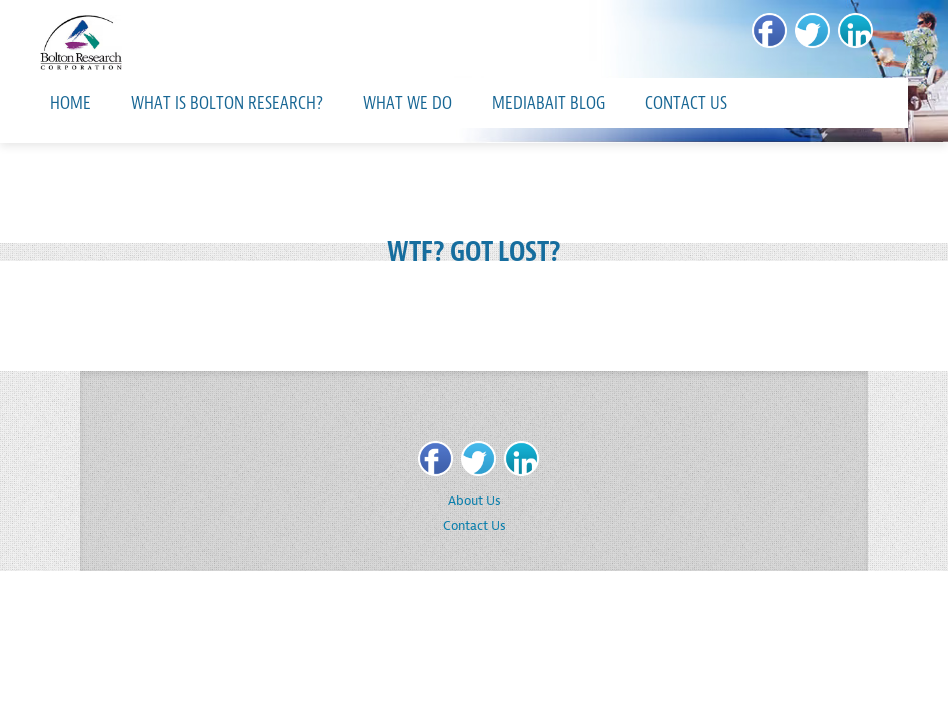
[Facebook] (769, 30)
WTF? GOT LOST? (474, 251)
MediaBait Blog (548, 103)
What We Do (407, 103)
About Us (474, 500)
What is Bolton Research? (227, 103)
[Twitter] (812, 30)
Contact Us (686, 103)
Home (70, 103)
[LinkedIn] (855, 30)
